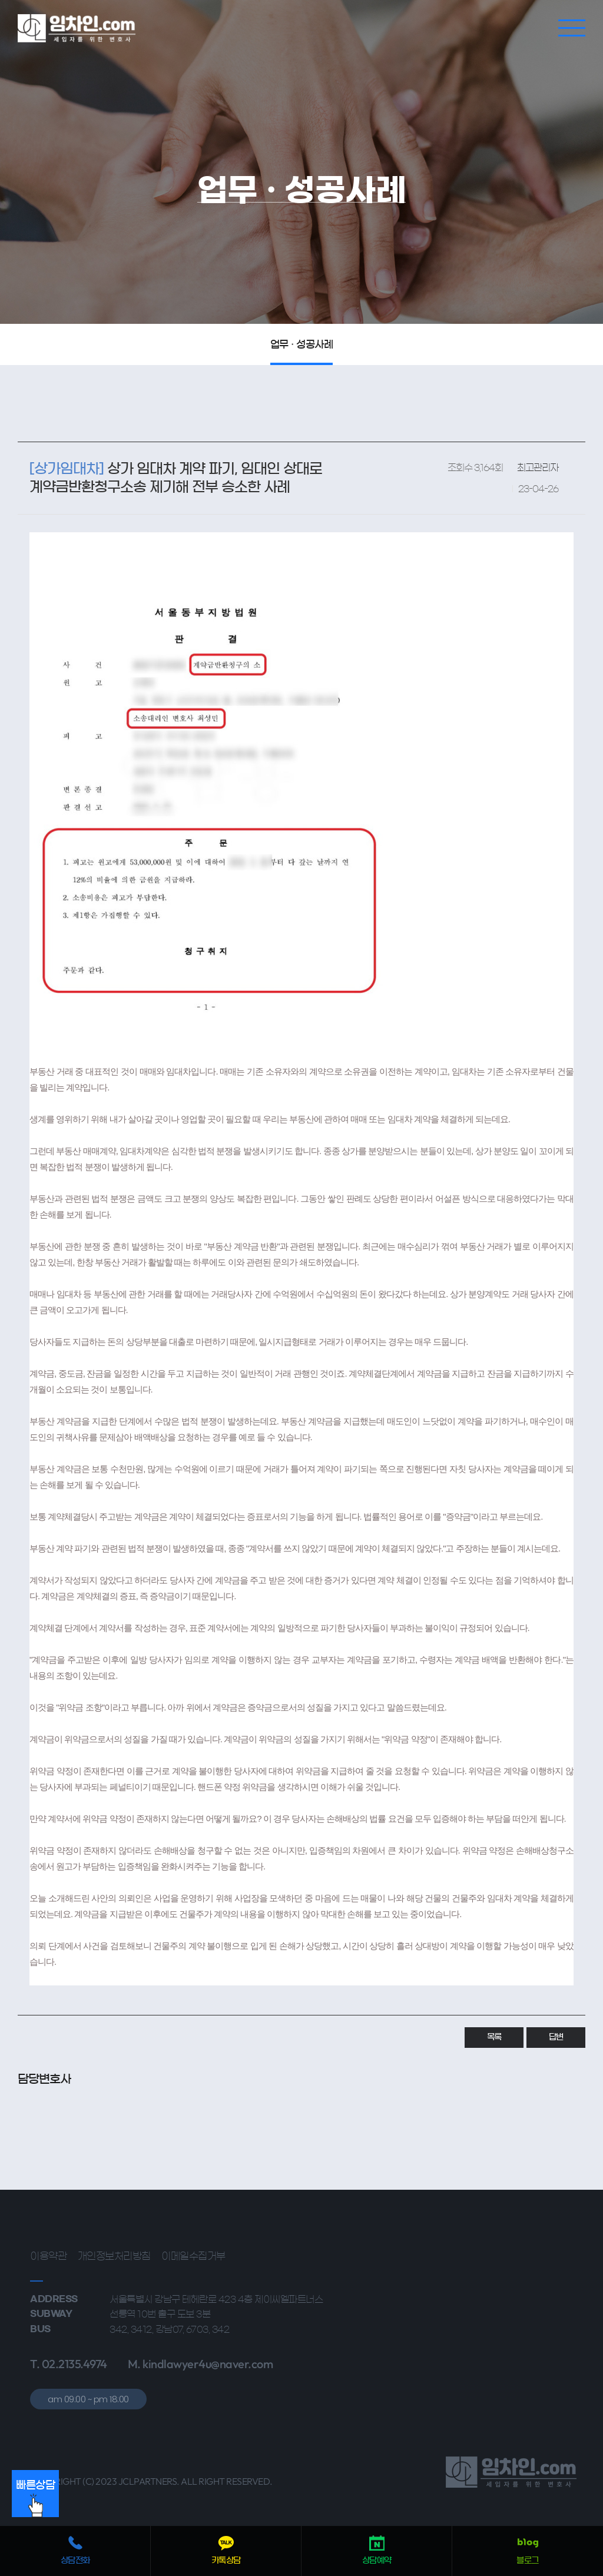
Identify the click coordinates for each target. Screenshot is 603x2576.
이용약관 (48, 2256)
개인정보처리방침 (114, 2256)
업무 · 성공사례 (301, 344)
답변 (556, 2037)
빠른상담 (35, 2498)
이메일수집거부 (193, 2256)
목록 (494, 2037)
